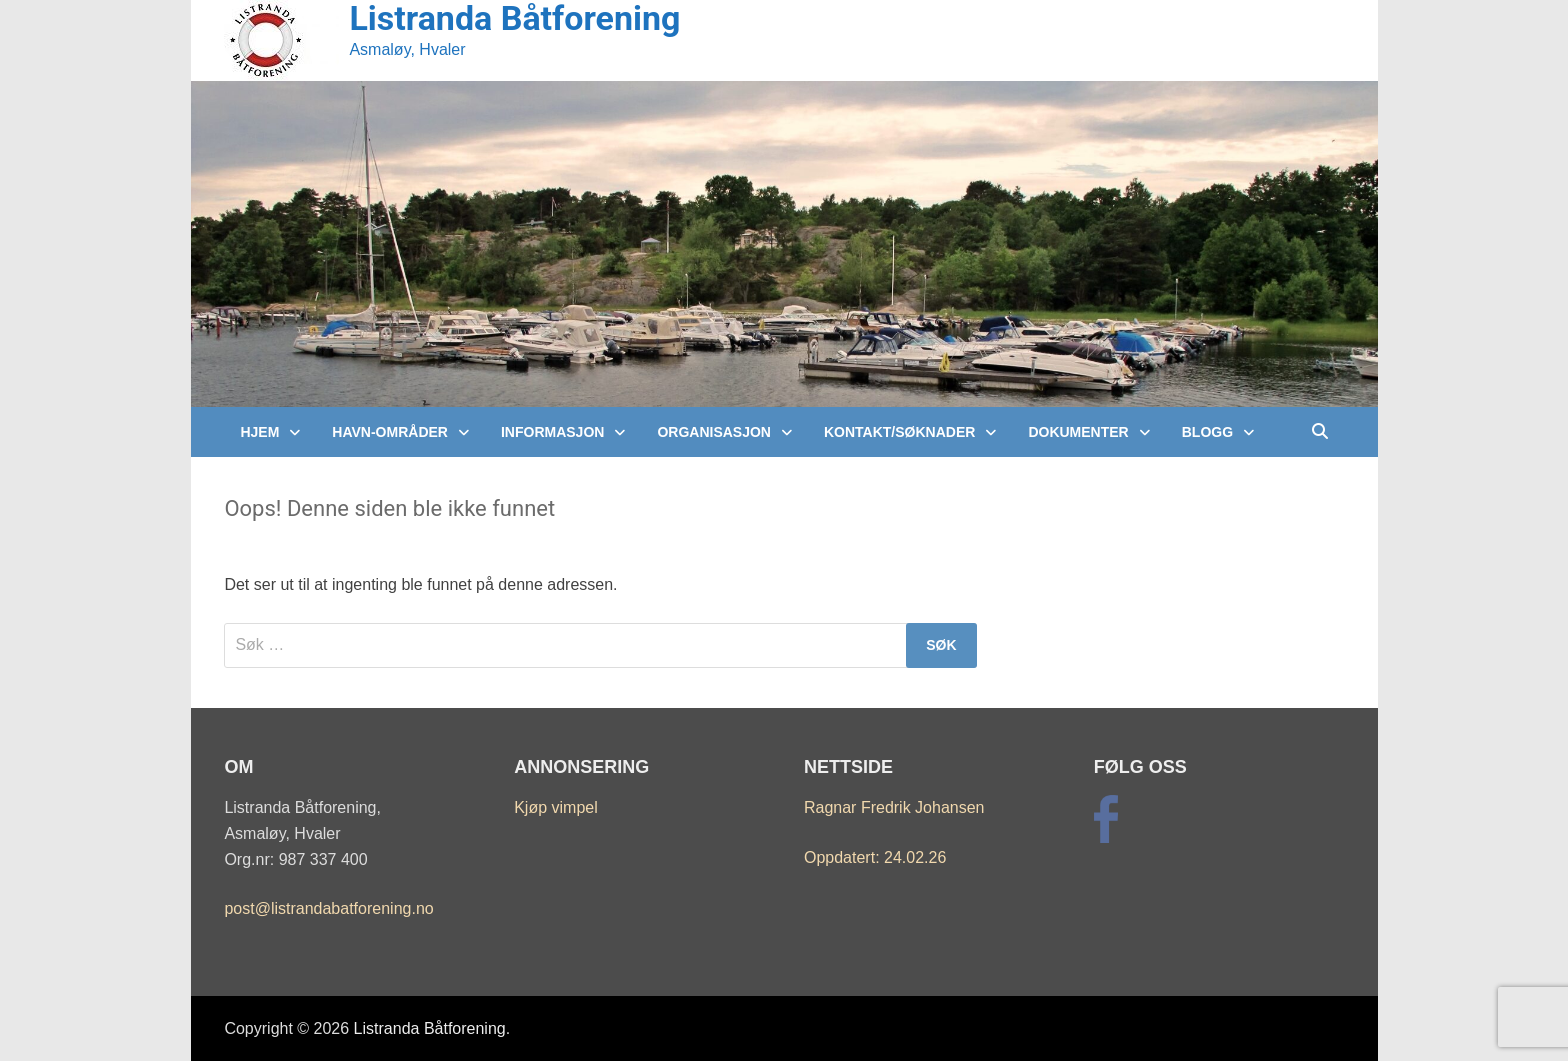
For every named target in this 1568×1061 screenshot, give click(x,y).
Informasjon (552, 432)
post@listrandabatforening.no (328, 908)
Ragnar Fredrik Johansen (894, 807)
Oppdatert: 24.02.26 (875, 857)
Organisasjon (714, 432)
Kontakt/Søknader (899, 432)
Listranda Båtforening (430, 1028)
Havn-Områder (390, 432)
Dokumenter (1078, 432)
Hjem (259, 432)
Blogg (1207, 432)
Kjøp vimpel (556, 807)
